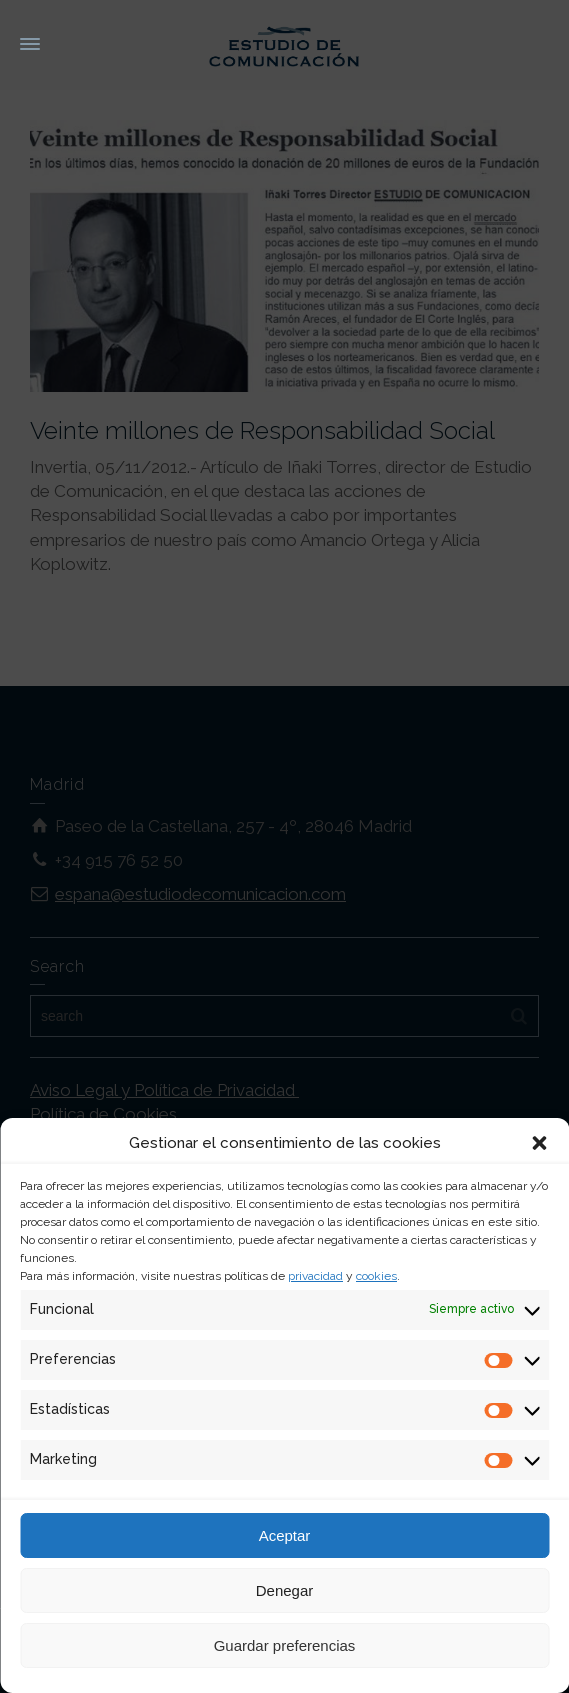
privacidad (315, 1276)
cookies (376, 1276)
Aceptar (285, 1535)
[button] (539, 1143)
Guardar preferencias (285, 1645)
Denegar (285, 1590)
